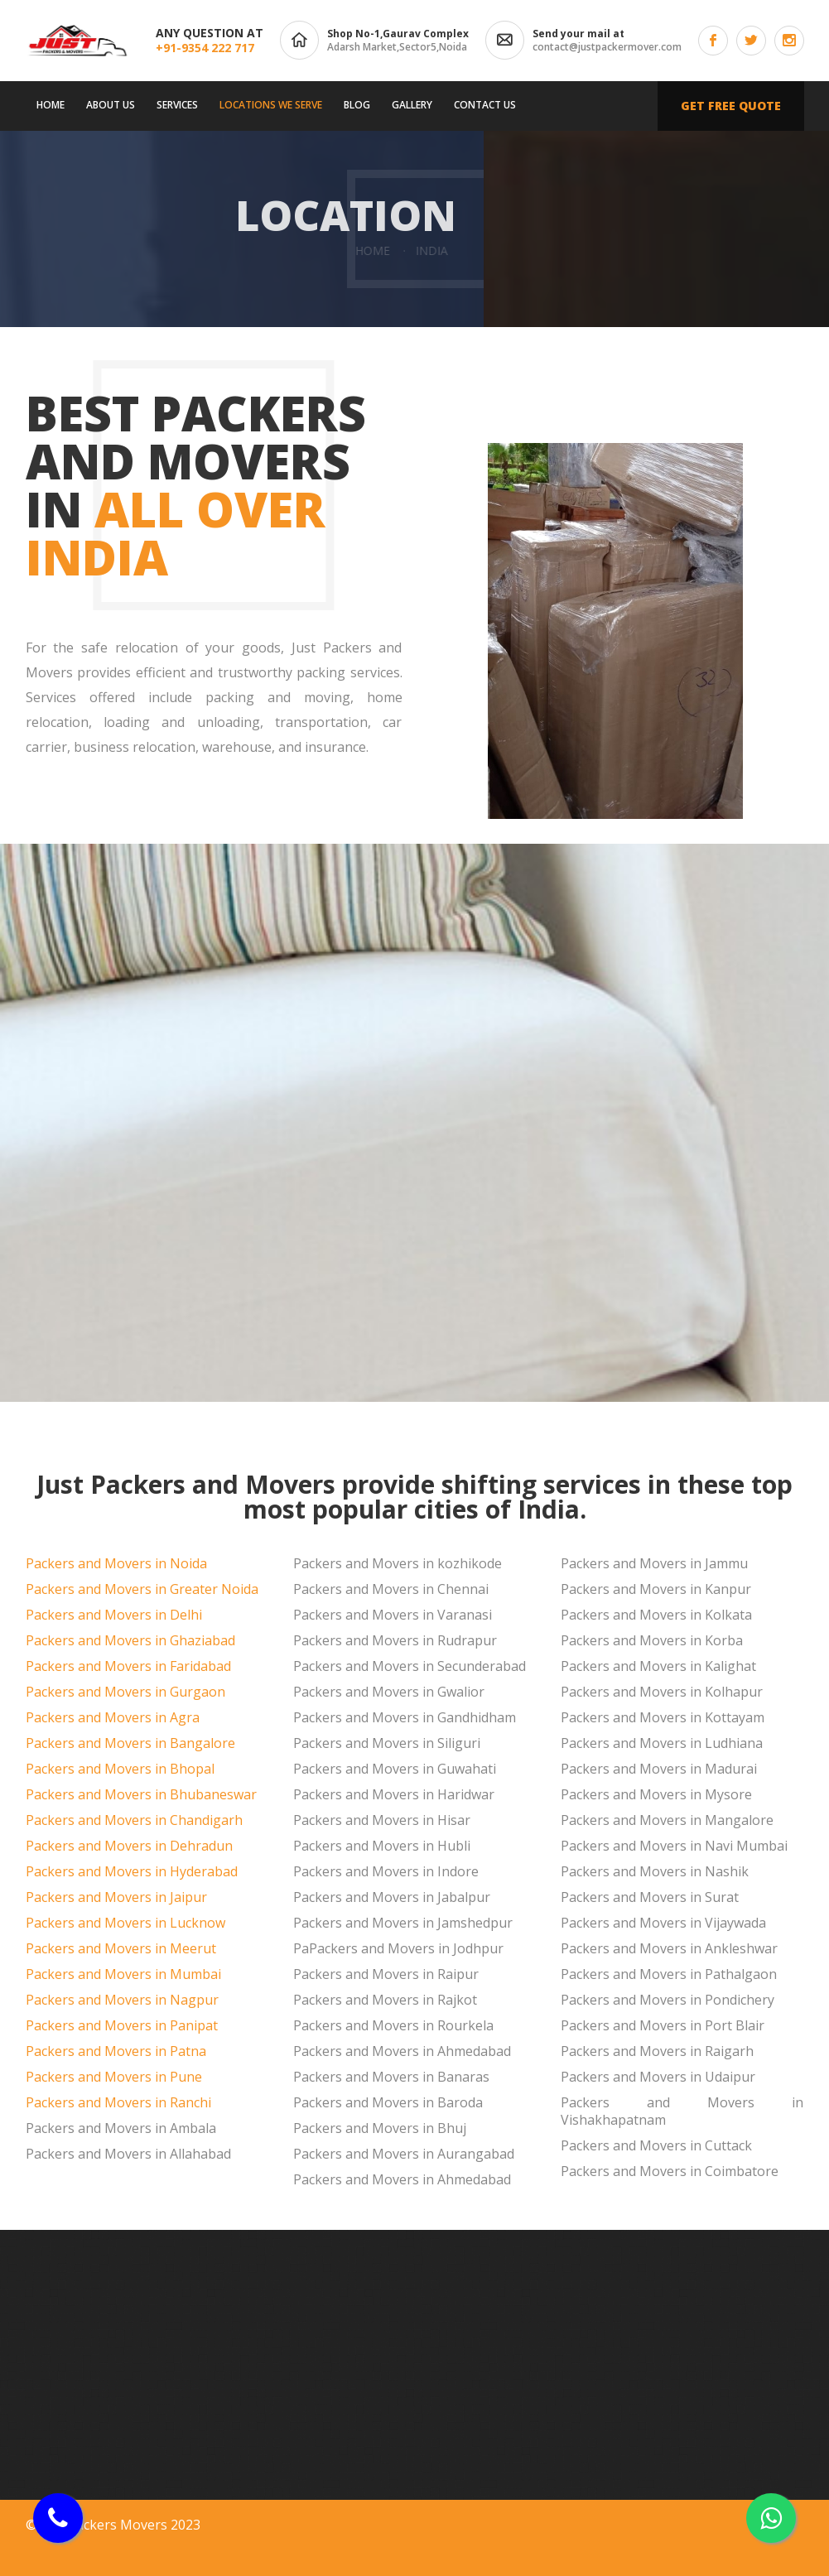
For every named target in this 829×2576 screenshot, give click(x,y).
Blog (357, 105)
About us (110, 105)
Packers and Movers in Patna (116, 2051)
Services (177, 105)
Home (50, 105)
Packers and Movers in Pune (114, 2077)
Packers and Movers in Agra (113, 1717)
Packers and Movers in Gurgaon (125, 1692)
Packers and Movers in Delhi (114, 1615)
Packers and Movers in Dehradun (129, 1846)
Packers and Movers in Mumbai (123, 1974)
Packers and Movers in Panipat (122, 2025)
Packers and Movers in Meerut (121, 1948)
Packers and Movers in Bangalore (130, 1743)
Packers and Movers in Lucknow (125, 1923)
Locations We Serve (270, 105)
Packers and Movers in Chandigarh (134, 1820)
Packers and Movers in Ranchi (118, 2102)
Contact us (485, 105)
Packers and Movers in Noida (116, 1563)
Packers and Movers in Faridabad (128, 1666)
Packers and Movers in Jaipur (116, 1897)
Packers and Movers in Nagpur (122, 2000)
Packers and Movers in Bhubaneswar (141, 1794)
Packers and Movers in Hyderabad (132, 1871)
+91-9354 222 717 (205, 47)
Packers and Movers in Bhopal (120, 1769)
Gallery (412, 105)
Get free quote (731, 105)
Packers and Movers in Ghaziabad (130, 1640)
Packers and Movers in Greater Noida (142, 1589)
